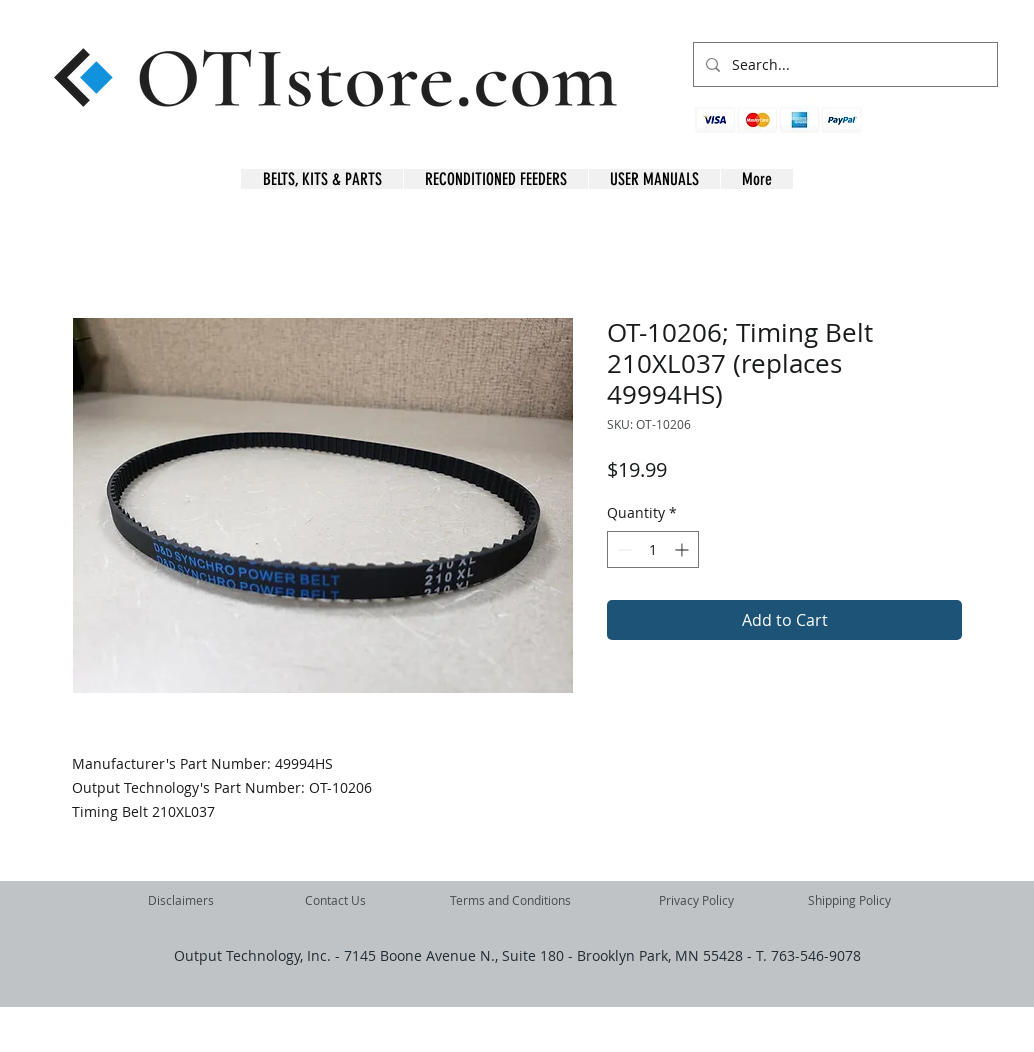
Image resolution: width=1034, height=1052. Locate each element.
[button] (966, 130)
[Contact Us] (335, 901)
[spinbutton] (653, 549)
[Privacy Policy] (696, 901)
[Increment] (683, 549)
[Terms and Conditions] (510, 901)
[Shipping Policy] (849, 901)
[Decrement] (622, 549)
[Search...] (843, 64)
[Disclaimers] (181, 901)
